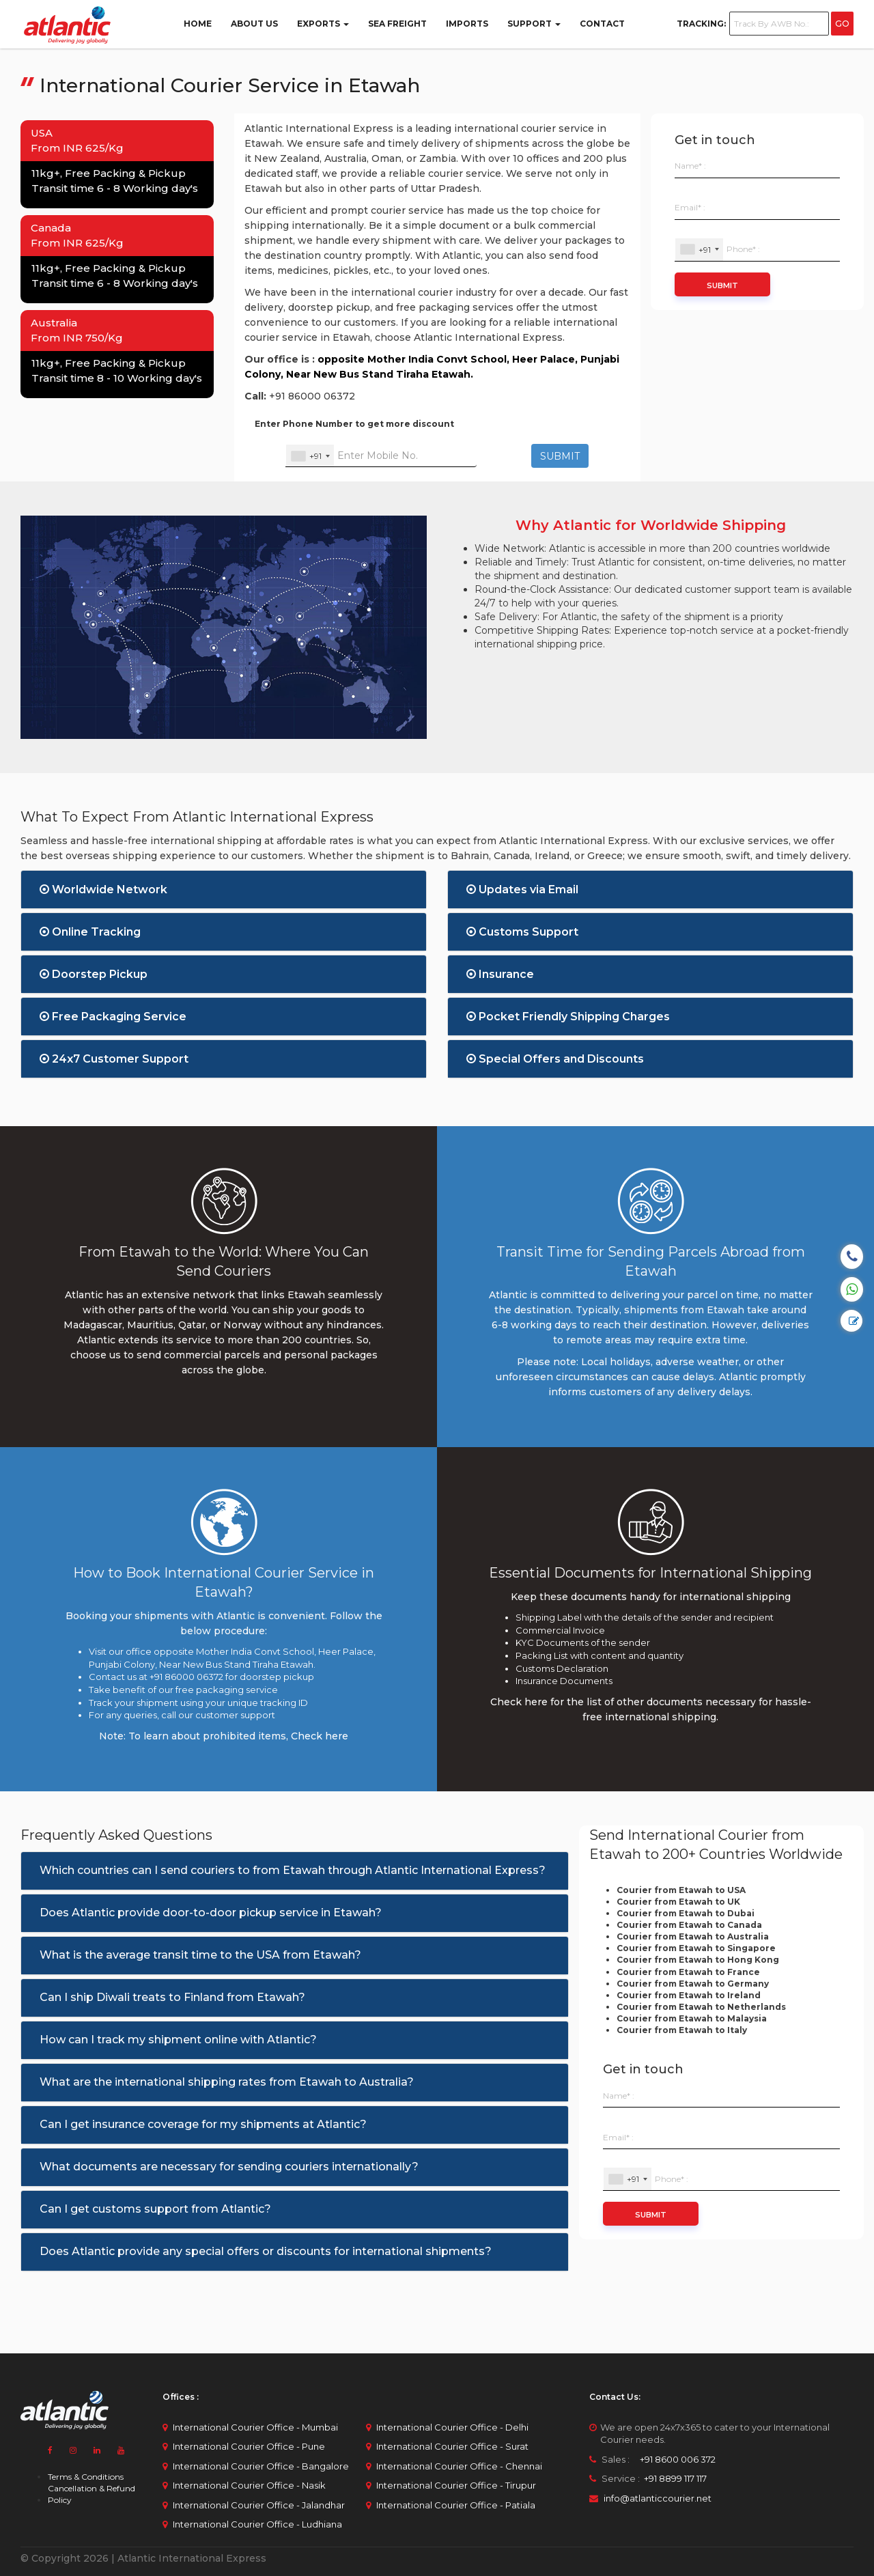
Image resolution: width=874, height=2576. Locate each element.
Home (198, 23)
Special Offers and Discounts (555, 1058)
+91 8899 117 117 (674, 2478)
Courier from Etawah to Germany (693, 1983)
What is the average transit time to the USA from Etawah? (200, 1954)
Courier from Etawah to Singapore (696, 1948)
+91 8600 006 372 (674, 2459)
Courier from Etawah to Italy (682, 2030)
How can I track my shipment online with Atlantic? (178, 2039)
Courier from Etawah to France (688, 1972)
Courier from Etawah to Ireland (689, 1995)
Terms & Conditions (86, 2477)
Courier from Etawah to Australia (693, 1936)
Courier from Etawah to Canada (689, 1925)
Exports (323, 23)
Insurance (500, 974)
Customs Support (522, 931)
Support (534, 23)
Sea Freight (397, 23)
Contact (602, 23)
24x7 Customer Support (114, 1058)
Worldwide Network (103, 889)
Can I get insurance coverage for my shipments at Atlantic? (203, 2124)
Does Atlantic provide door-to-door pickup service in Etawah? (211, 1912)
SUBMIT (560, 456)
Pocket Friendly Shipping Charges (568, 1016)
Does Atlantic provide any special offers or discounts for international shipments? (266, 2251)
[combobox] (310, 456)
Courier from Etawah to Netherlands (701, 2007)
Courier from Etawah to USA (681, 1890)
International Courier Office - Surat (452, 2446)
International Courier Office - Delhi (452, 2427)
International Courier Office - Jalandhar (259, 2505)
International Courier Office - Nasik (249, 2485)
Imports (467, 23)
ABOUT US (254, 23)
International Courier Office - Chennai (459, 2466)
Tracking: (701, 23)
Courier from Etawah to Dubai (686, 1913)
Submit (722, 285)
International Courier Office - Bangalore (261, 2466)
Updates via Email (522, 889)
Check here (319, 1736)
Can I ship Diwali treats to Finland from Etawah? (172, 1997)
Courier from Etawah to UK (678, 1901)
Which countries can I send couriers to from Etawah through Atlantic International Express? (293, 1870)
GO (842, 23)
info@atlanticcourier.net (657, 2498)
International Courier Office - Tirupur (456, 2485)
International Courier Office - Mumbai (255, 2427)
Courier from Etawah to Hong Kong (698, 1960)
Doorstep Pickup (93, 974)
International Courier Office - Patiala (455, 2505)
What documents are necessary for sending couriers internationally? (229, 2166)
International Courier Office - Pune (249, 2446)
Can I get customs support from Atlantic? (155, 2208)
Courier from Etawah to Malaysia (692, 2018)
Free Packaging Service (113, 1016)
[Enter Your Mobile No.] (381, 455)
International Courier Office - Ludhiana (257, 2524)
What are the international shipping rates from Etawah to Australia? (227, 2081)
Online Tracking (90, 931)
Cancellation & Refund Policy (91, 2494)
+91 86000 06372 (312, 396)
